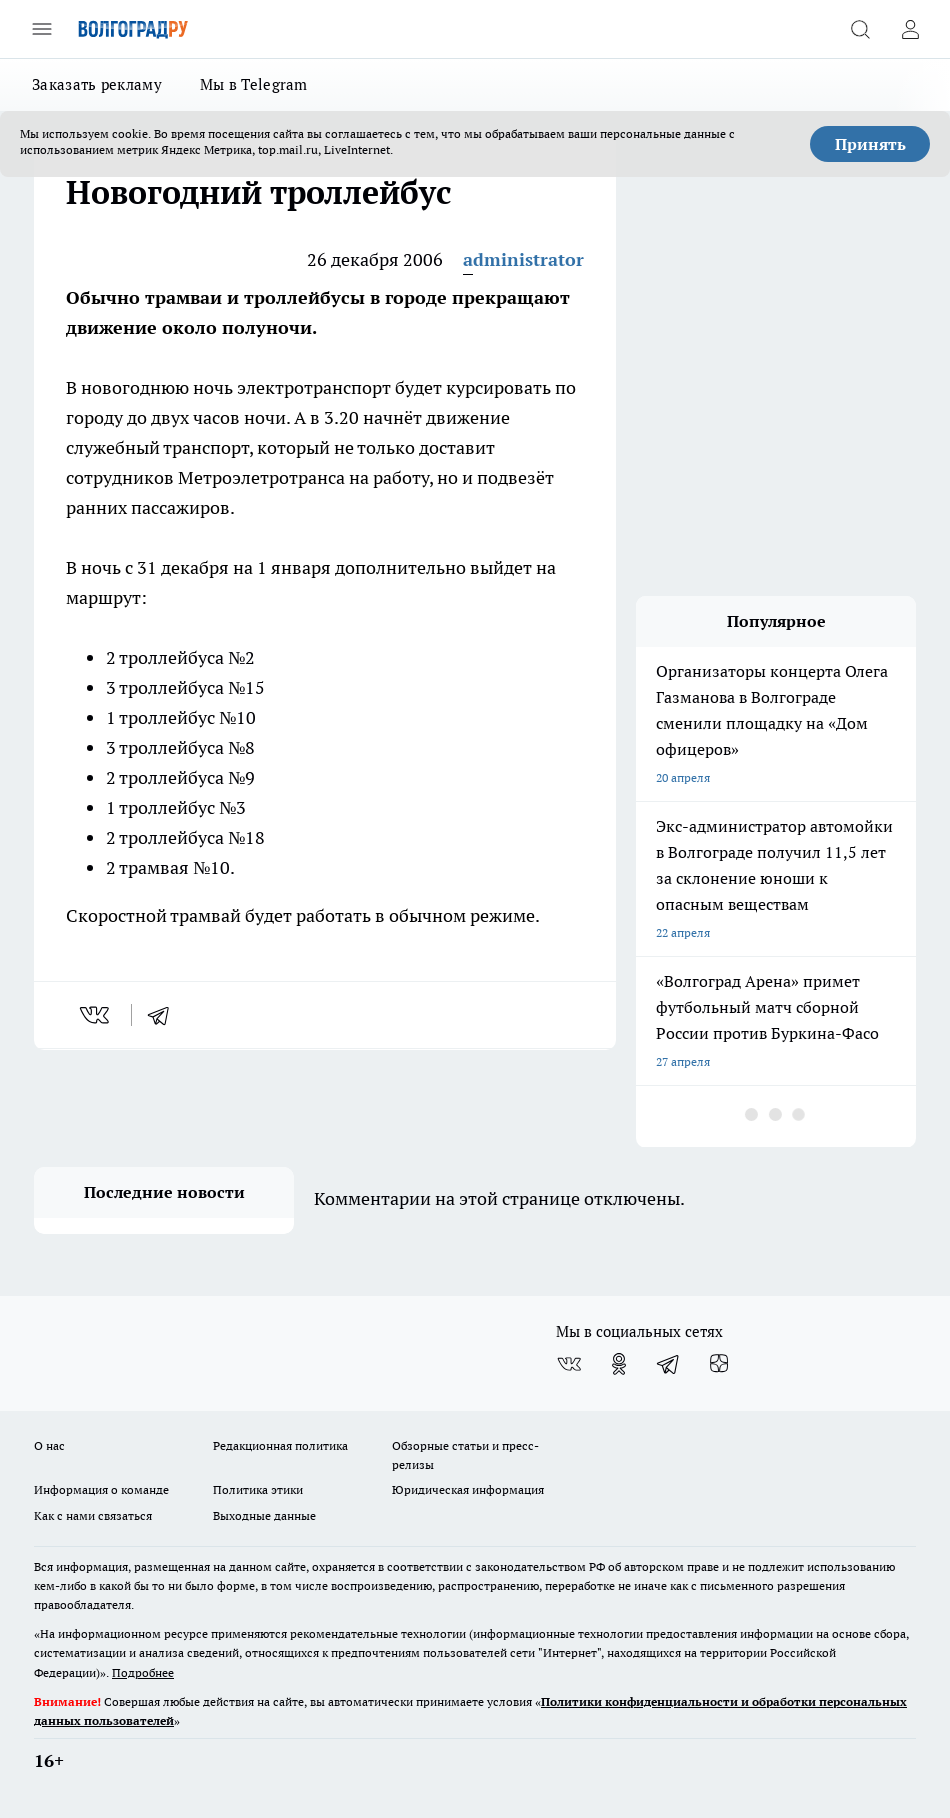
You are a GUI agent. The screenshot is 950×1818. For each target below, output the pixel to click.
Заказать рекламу (97, 84)
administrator (523, 259)
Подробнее (143, 1672)
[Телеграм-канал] (669, 1364)
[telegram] (165, 1015)
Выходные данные (264, 1515)
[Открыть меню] (42, 29)
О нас (49, 1445)
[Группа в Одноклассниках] (619, 1364)
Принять (870, 144)
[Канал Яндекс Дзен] (719, 1364)
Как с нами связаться (93, 1515)
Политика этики (258, 1489)
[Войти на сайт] (910, 29)
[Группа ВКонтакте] (569, 1364)
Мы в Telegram (254, 84)
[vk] (96, 1015)
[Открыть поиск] (860, 29)
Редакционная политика (280, 1445)
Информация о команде (101, 1489)
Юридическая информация (468, 1489)
